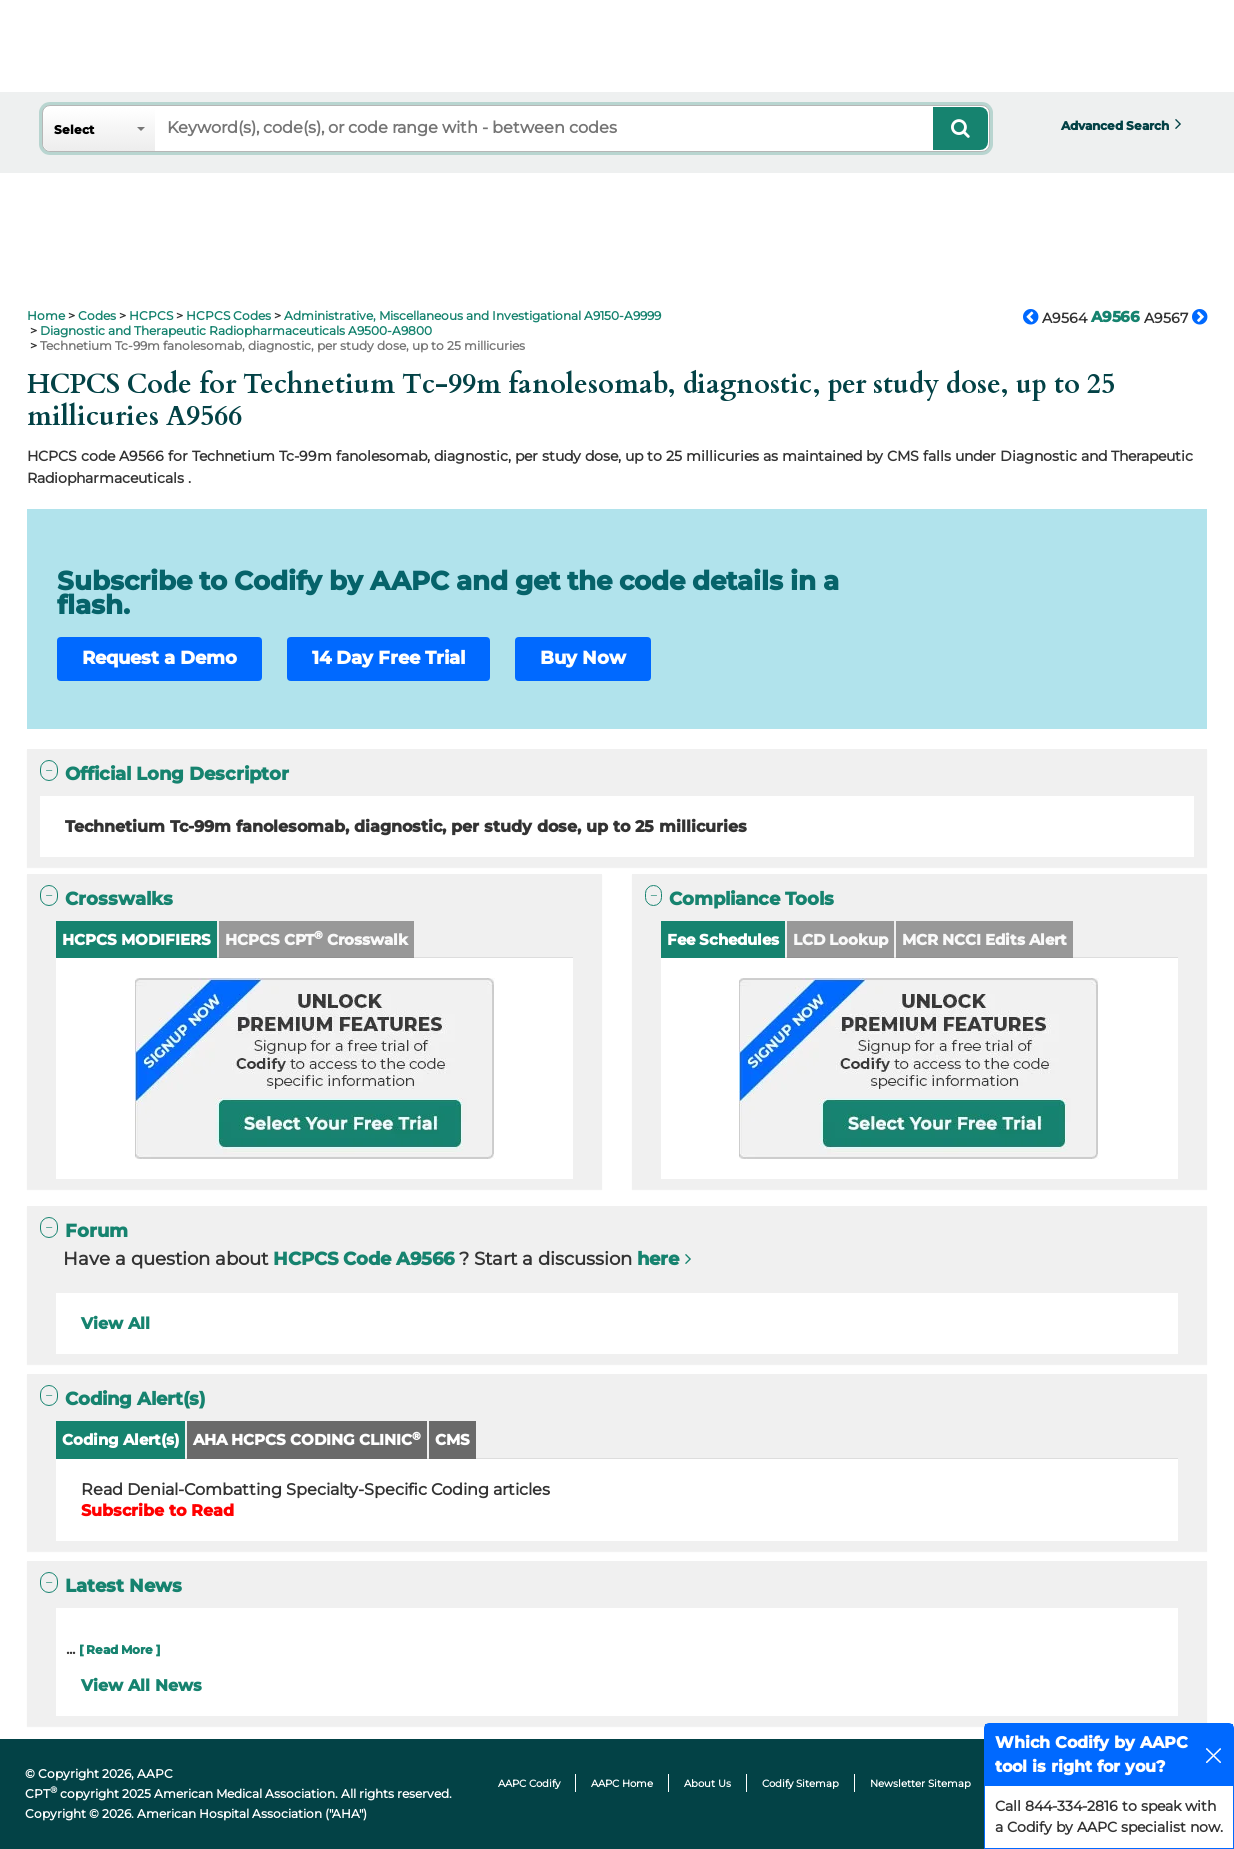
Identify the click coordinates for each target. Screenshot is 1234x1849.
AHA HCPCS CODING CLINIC (307, 1439)
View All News (141, 1685)
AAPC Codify (529, 1783)
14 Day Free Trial (388, 658)
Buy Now (583, 658)
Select (74, 129)
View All (115, 1323)
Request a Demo (159, 658)
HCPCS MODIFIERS (136, 939)
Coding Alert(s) (120, 1439)
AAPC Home (622, 1783)
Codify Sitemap (800, 1783)
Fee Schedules (723, 939)
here (658, 1259)
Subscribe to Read (157, 1510)
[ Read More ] (119, 1649)
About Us (707, 1783)
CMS (452, 1439)
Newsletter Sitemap (920, 1783)
